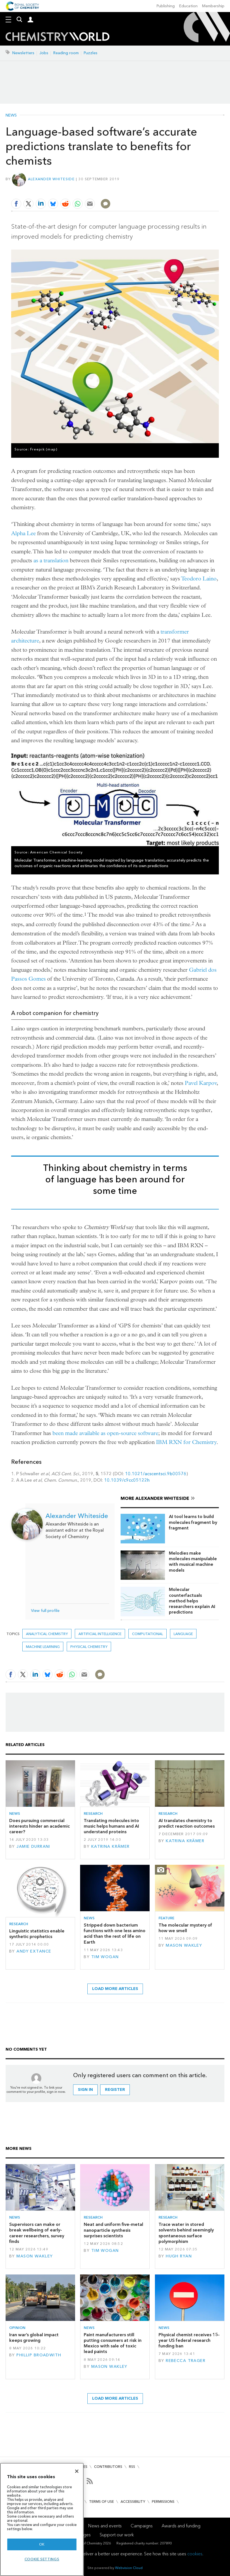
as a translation (50, 560)
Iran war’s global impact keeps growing (34, 2337)
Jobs (43, 53)
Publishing (166, 6)
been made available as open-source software (105, 1433)
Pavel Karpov (201, 1083)
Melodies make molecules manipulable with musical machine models (193, 1561)
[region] (42, 2519)
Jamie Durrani (33, 1846)
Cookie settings (42, 2559)
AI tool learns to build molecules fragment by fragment (193, 1522)
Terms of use (101, 2501)
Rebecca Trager (185, 2360)
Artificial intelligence (99, 1634)
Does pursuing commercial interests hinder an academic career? (39, 1826)
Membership (213, 6)
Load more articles (115, 1988)
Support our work (117, 2534)
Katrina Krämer (110, 1846)
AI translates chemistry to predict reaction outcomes (187, 1823)
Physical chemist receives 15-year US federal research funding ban (189, 2340)
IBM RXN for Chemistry (186, 1442)
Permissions (163, 2501)
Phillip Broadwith (38, 2355)
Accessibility (133, 2501)
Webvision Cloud (129, 2568)
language (183, 1634)
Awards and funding (181, 2525)
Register (115, 2089)
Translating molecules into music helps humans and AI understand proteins (111, 1826)
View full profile (45, 1610)
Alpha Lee (23, 533)
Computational (147, 1634)
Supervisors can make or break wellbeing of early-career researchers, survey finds (36, 2233)
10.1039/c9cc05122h (127, 1480)
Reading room (66, 53)
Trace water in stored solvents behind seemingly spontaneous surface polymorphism (186, 2233)
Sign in (85, 2089)
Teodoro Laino (199, 578)
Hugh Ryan (179, 2256)
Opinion (17, 2328)
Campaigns (142, 2525)
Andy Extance (33, 1951)
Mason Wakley (184, 1945)
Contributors (108, 2466)
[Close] (77, 2471)
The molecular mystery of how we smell (185, 1927)
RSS (132, 2466)
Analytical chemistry (47, 1634)
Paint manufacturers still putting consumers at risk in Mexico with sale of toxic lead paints (113, 2343)
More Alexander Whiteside (155, 1498)
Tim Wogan (105, 1956)
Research (93, 1813)
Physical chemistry (88, 1647)
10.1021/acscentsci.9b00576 (155, 1473)
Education (188, 6)
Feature (166, 1918)
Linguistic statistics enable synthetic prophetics (36, 1933)
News (11, 115)
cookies (194, 2553)
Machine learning (43, 1647)
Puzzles (90, 53)
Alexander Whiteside (51, 179)
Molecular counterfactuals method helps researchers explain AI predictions (192, 1601)
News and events (105, 2525)
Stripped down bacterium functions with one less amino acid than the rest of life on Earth (114, 1933)
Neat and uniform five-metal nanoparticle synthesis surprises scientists (113, 2230)
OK (42, 2544)
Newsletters (23, 53)
